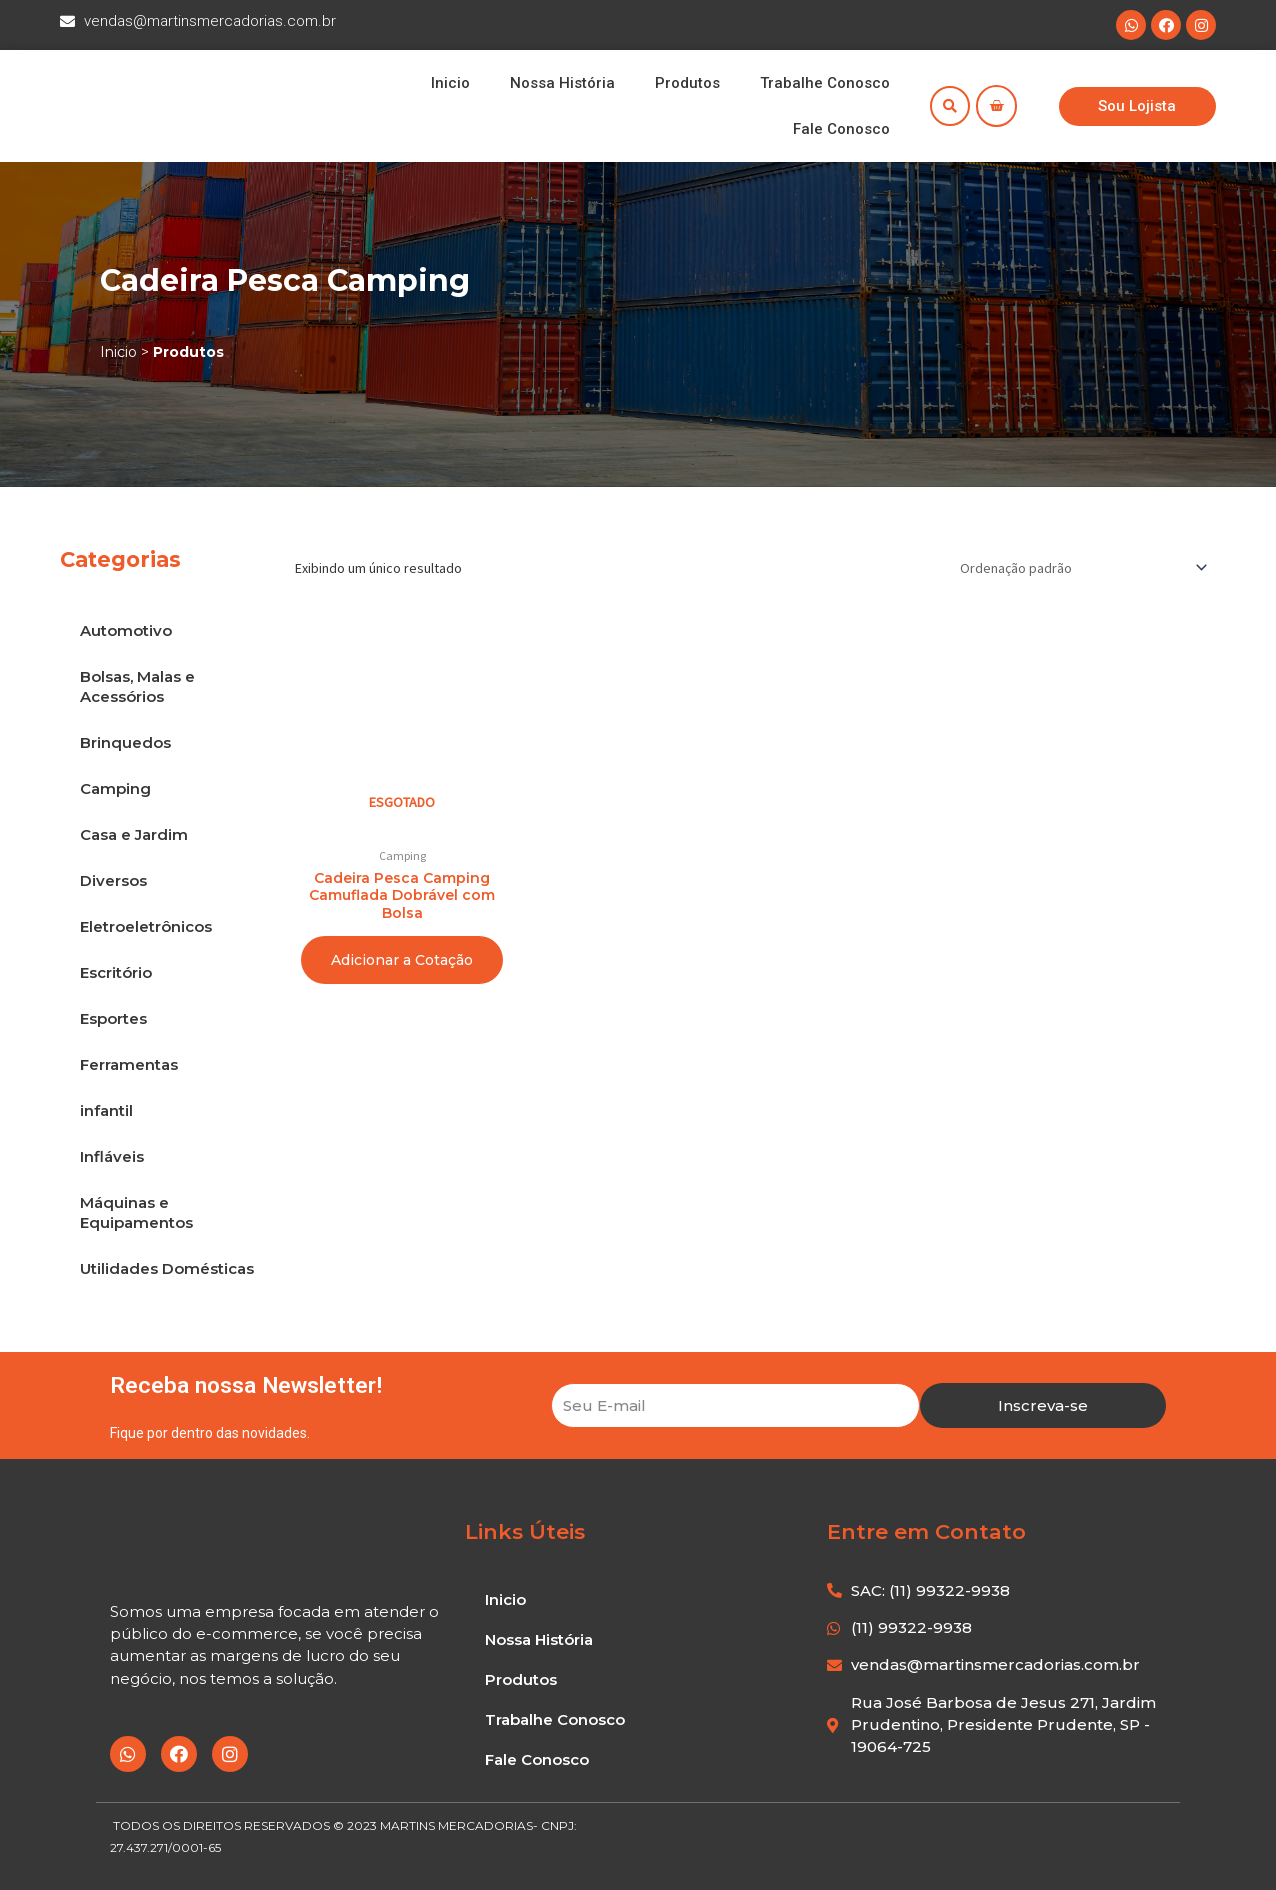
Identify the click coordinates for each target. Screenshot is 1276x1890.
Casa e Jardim (134, 834)
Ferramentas (129, 1064)
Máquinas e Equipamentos (136, 1212)
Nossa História (562, 83)
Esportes (113, 1018)
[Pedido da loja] (1080, 567)
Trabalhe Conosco (825, 83)
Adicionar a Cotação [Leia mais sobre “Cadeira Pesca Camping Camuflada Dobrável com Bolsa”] (402, 960)
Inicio (450, 83)
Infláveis (112, 1156)
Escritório (116, 972)
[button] (1137, 106)
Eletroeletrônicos (146, 926)
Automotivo (126, 630)
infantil (106, 1110)
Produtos (687, 83)
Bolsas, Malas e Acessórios (137, 686)
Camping (115, 788)
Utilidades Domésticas (167, 1268)
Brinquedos (125, 742)
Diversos (113, 880)
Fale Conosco (841, 129)
